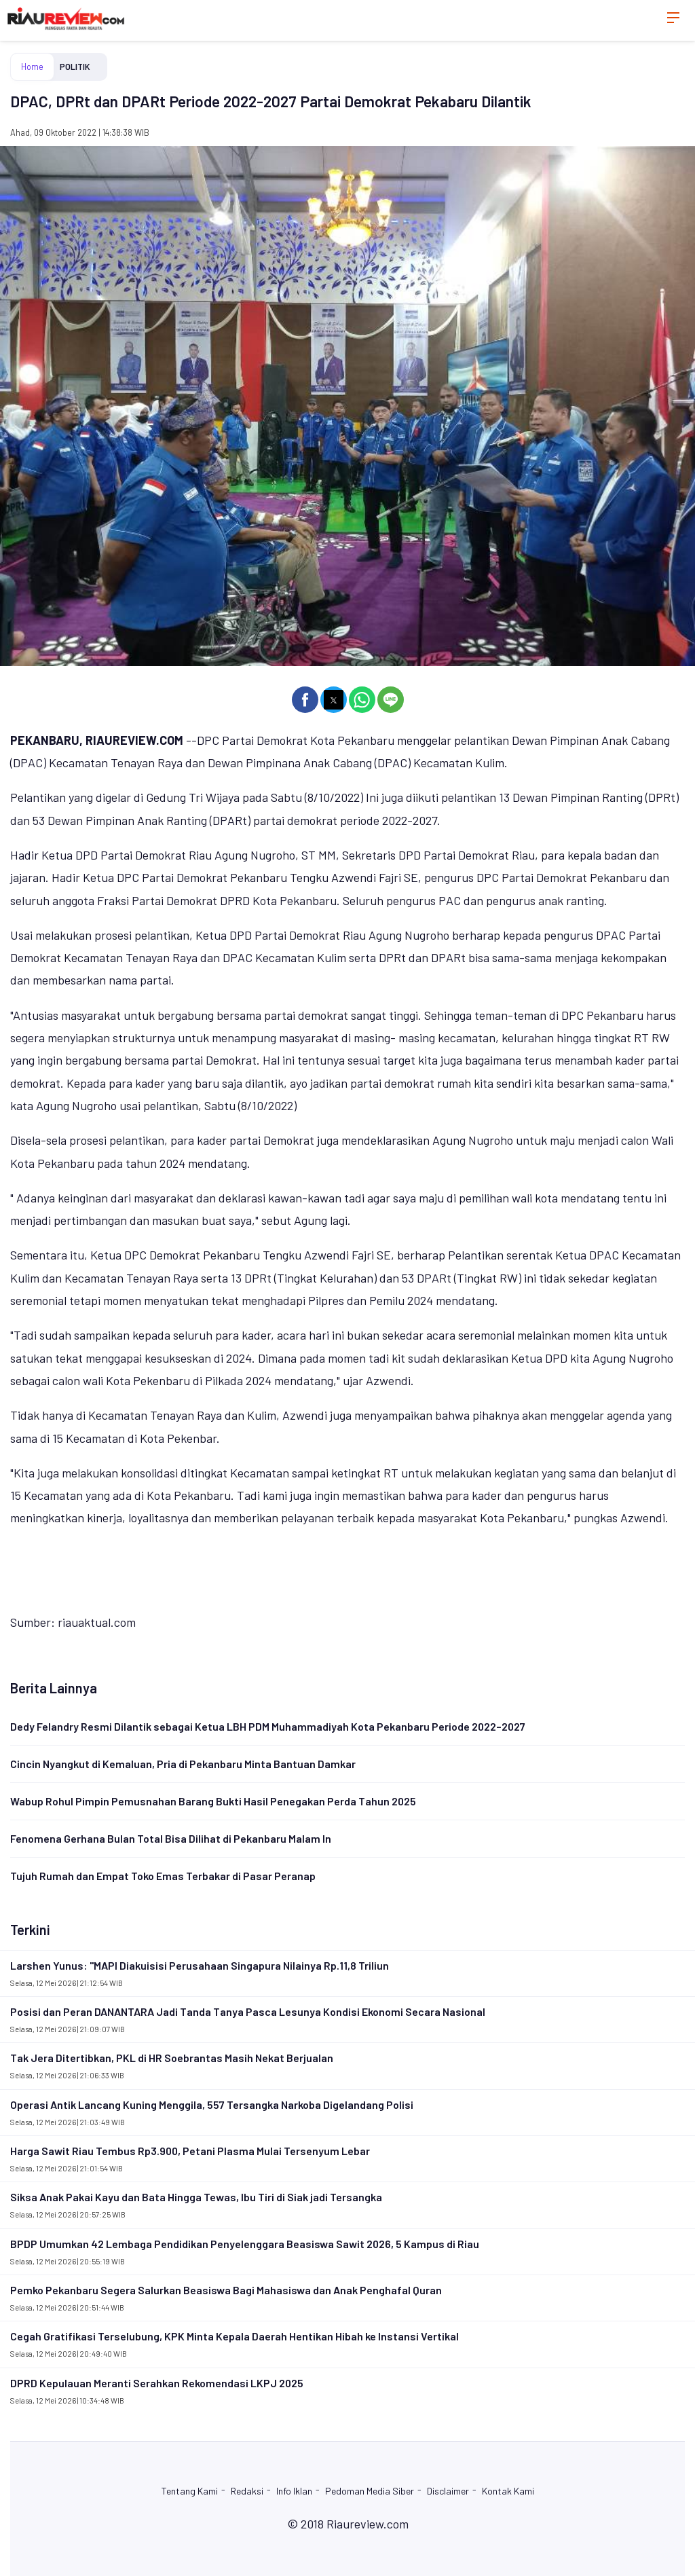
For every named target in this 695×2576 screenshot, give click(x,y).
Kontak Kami (508, 2491)
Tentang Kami (190, 2491)
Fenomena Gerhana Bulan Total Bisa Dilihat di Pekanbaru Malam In (170, 1838)
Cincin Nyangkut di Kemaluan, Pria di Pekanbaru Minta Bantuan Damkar (183, 1763)
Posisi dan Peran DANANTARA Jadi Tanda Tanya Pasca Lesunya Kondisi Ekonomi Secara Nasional (247, 2011)
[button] (305, 700)
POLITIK (75, 66)
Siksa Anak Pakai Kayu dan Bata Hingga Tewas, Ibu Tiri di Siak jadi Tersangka (196, 2196)
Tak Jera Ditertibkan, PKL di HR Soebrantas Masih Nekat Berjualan (171, 2057)
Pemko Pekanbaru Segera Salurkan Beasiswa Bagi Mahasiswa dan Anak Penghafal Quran (226, 2289)
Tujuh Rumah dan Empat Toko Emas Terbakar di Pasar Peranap (163, 1875)
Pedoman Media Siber (369, 2491)
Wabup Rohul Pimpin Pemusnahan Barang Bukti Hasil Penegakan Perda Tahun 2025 (213, 1801)
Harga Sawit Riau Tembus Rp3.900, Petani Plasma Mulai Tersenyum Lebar (190, 2150)
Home (32, 66)
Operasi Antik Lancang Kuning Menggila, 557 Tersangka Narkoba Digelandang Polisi (211, 2104)
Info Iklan (294, 2491)
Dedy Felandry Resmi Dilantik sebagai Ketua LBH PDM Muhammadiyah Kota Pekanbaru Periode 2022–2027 (267, 1726)
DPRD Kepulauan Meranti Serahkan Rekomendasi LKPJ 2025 (156, 2382)
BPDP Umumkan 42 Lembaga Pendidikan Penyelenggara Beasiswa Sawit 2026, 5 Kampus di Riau (244, 2243)
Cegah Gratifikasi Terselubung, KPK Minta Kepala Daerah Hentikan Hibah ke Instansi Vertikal (234, 2336)
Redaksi (247, 2491)
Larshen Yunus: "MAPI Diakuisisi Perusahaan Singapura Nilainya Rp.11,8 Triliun (199, 1965)
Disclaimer (448, 2491)
